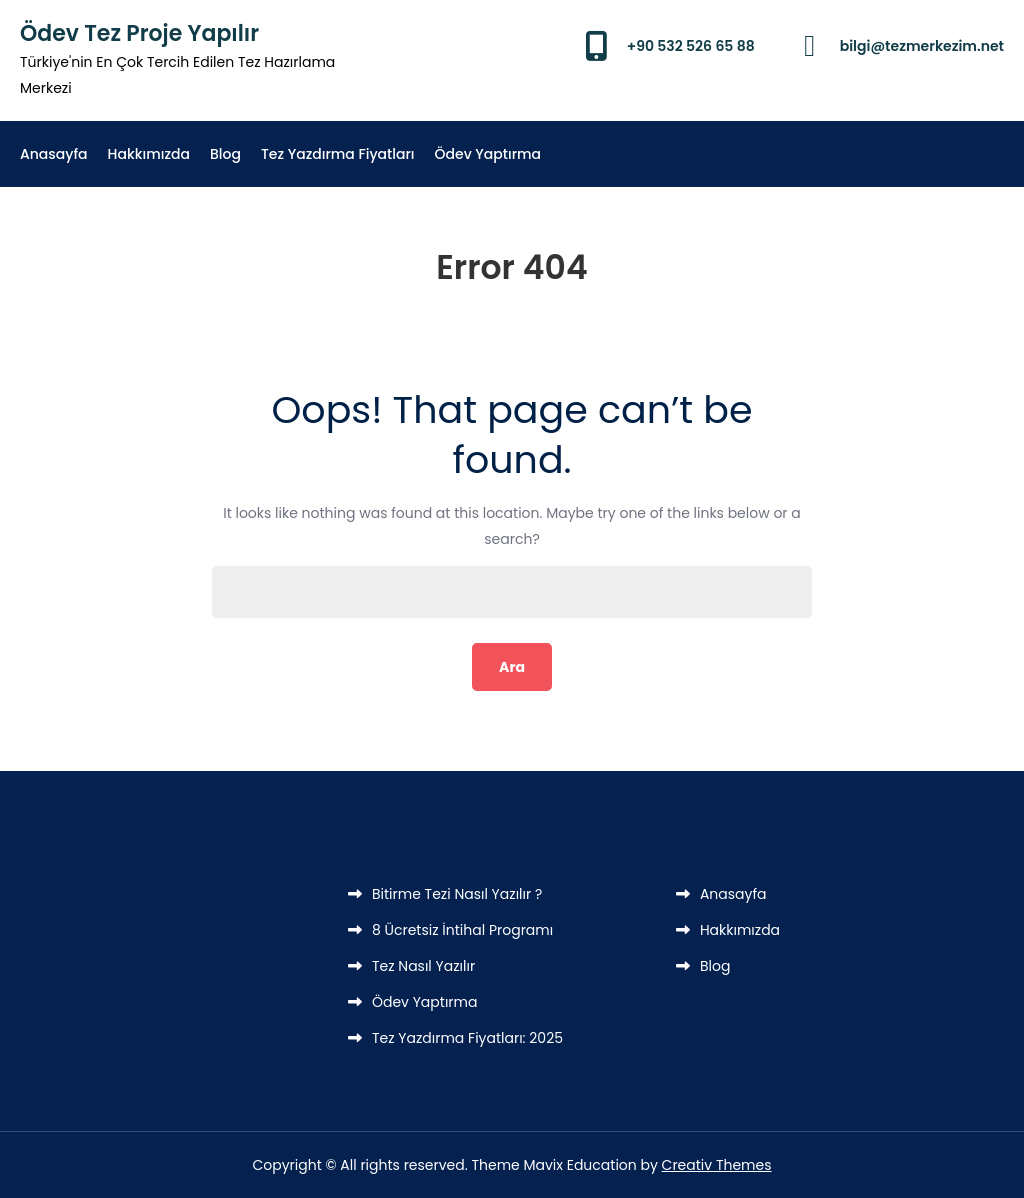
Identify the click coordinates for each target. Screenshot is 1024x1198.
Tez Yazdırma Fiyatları (338, 154)
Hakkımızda (149, 154)
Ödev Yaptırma (488, 154)
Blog (225, 154)
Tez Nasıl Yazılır (423, 966)
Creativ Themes (717, 1165)
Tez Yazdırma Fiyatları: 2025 (467, 1038)
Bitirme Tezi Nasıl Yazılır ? (457, 894)
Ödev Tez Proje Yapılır (139, 33)
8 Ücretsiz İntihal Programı (462, 930)
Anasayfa (54, 154)
